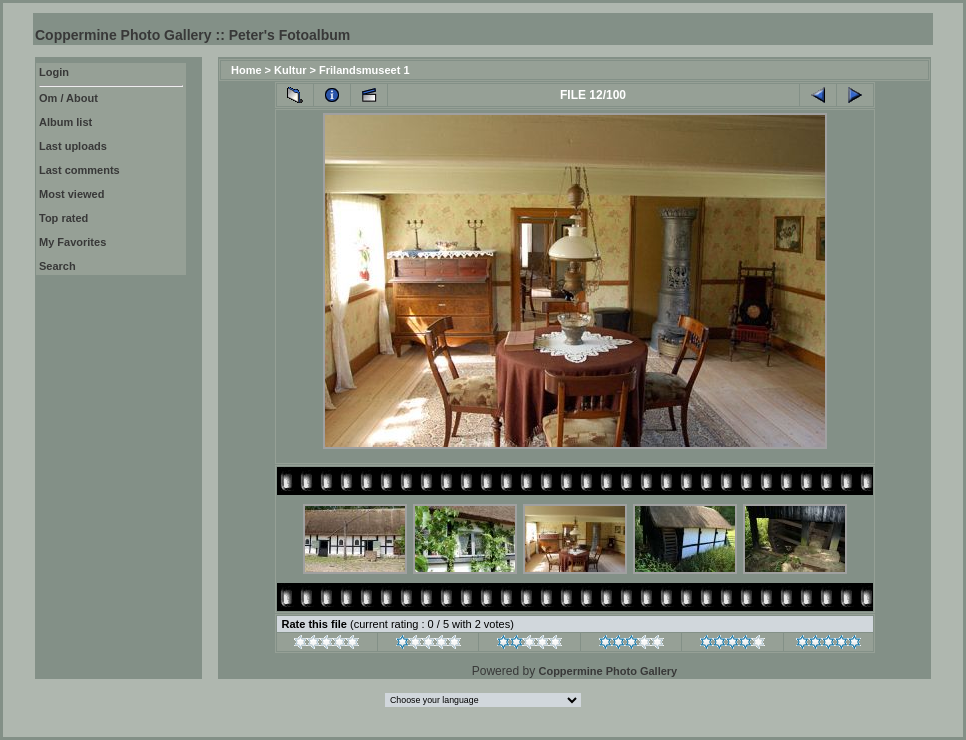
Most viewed (71, 194)
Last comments (79, 170)
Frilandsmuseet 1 (364, 70)
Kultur (290, 70)
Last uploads (73, 146)
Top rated (63, 218)
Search (57, 266)
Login (54, 72)
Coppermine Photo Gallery (607, 671)
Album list (65, 122)
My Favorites (72, 242)
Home (246, 70)
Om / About (68, 98)
